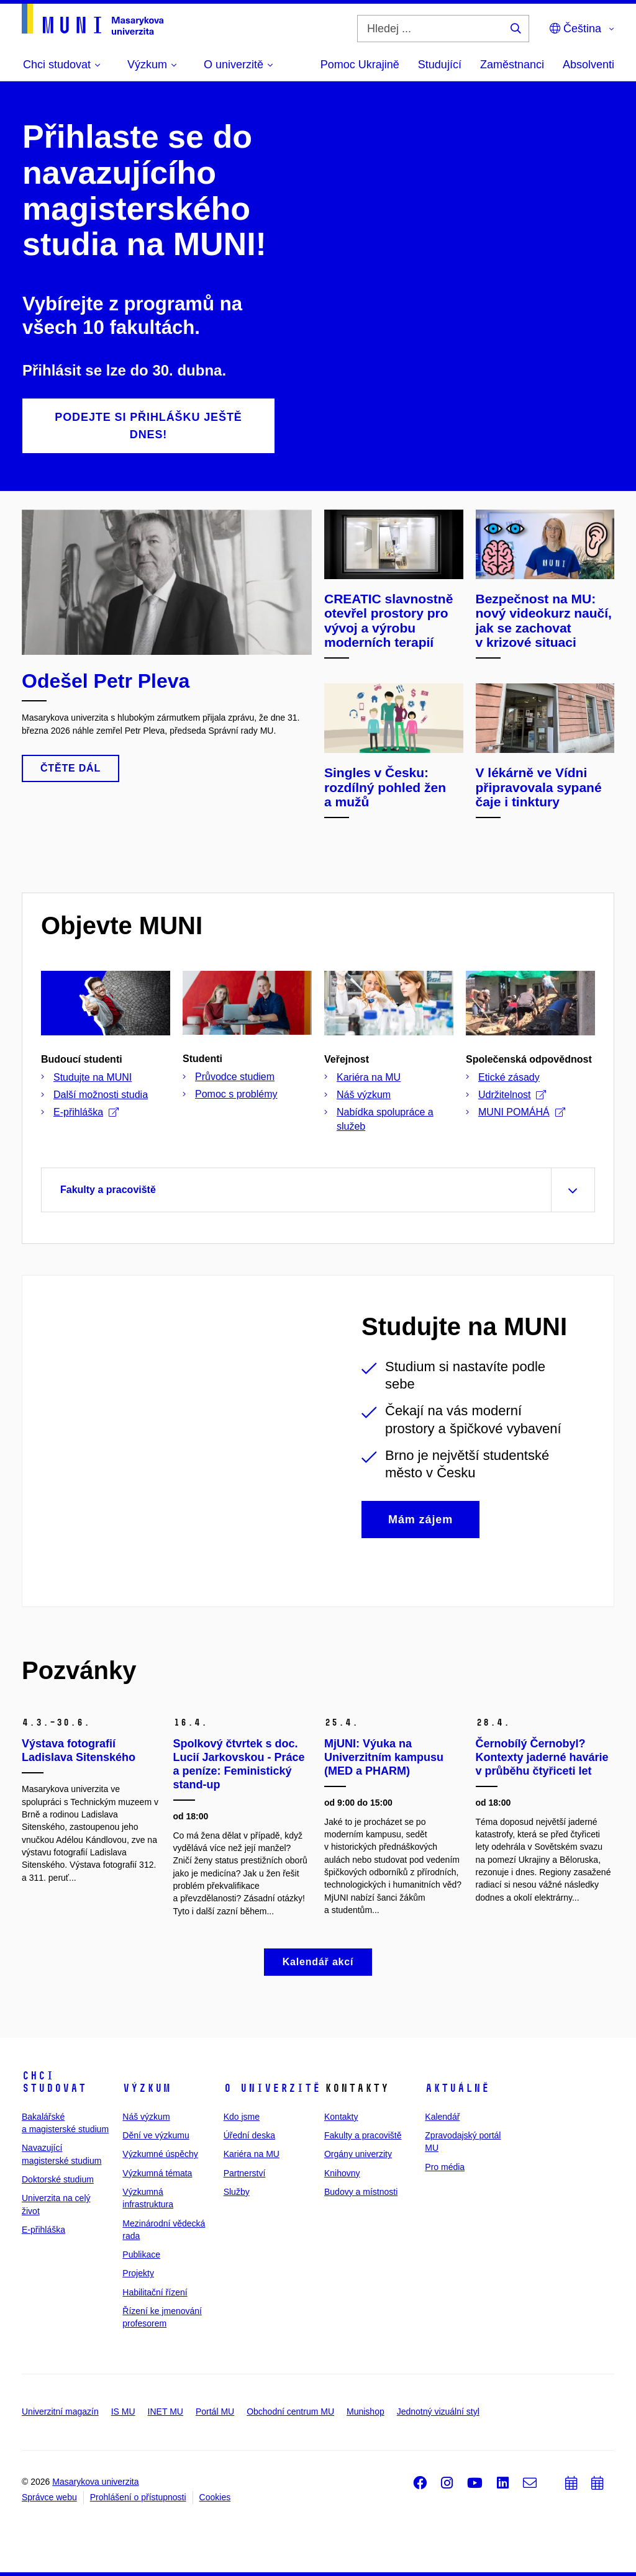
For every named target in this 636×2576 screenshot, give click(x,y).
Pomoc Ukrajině (359, 64)
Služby (237, 2192)
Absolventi (588, 64)
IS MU (123, 2411)
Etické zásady (509, 1077)
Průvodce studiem (235, 1076)
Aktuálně (457, 2088)
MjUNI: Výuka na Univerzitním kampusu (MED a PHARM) (383, 1757)
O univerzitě (272, 2088)
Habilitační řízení (154, 2292)
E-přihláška (86, 1112)
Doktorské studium (58, 2179)
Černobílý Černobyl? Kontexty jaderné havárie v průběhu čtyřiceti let (542, 1757)
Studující (439, 64)
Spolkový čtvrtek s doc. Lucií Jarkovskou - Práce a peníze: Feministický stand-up (239, 1764)
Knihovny (342, 2173)
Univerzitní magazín (60, 2411)
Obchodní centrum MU (290, 2411)
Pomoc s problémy (236, 1094)
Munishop (365, 2411)
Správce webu (49, 2497)
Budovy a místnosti (361, 2192)
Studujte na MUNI (92, 1077)
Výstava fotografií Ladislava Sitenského (78, 1750)
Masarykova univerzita (95, 2482)
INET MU (165, 2411)
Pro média (445, 2167)
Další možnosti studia (100, 1094)
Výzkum (146, 2088)
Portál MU (215, 2411)
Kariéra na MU (369, 1077)
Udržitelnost (512, 1094)
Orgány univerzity (358, 2154)
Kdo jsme (242, 2117)
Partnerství (245, 2173)
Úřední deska (249, 2135)
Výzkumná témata (157, 2173)
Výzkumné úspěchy (160, 2154)
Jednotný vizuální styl (438, 2411)
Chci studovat (54, 2082)
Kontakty (341, 2117)
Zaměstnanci (512, 64)
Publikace (141, 2254)
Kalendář (442, 2117)
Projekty (138, 2273)
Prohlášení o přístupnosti (138, 2497)
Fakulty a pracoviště (363, 2135)
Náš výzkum (364, 1094)
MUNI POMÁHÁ (521, 1112)
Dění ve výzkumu (155, 2135)
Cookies (215, 2497)
